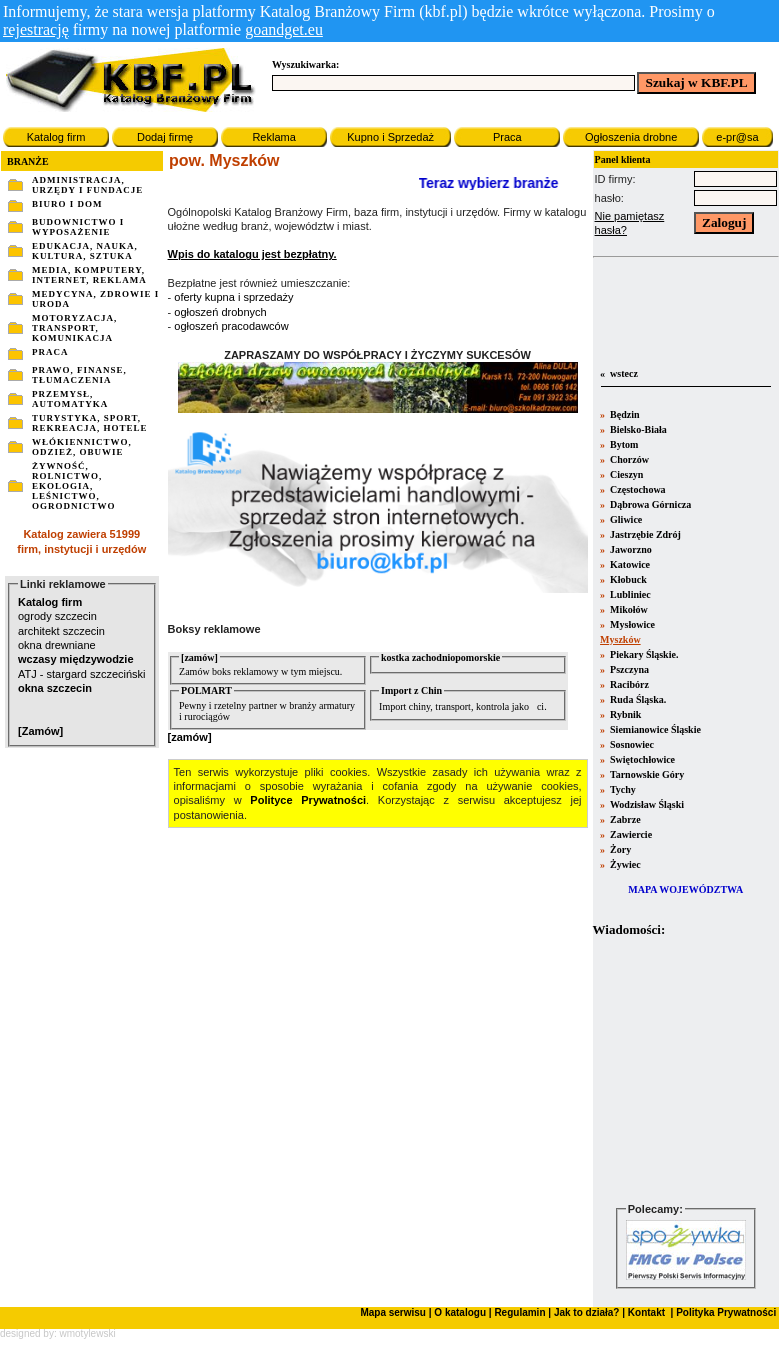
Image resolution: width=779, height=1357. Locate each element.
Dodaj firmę (165, 137)
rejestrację (36, 29)
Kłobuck (627, 579)
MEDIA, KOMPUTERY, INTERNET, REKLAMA (89, 275)
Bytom (623, 444)
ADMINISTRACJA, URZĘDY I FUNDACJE (87, 185)
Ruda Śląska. (637, 699)
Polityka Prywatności (724, 1312)
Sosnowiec (631, 744)
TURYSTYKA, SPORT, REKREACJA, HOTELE (90, 423)
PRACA (50, 352)
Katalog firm (56, 137)
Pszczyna (628, 669)
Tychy (622, 789)
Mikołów (628, 609)
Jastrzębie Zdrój (644, 534)
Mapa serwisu (393, 1312)
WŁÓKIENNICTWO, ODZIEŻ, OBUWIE (82, 447)
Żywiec (624, 864)
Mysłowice (632, 624)
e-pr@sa (737, 137)
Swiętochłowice (642, 759)
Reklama (273, 137)
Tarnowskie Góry (646, 774)
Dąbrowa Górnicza (650, 504)
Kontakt (645, 1312)
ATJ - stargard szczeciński (82, 674)
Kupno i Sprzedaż (390, 137)
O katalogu (460, 1312)
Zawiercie (630, 834)
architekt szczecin (61, 631)
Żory (620, 849)
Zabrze (624, 819)
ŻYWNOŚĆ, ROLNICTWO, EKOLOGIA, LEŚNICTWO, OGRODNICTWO (74, 486)
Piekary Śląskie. (643, 654)
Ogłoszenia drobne (631, 137)
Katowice (629, 564)
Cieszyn (626, 474)
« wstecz (618, 373)
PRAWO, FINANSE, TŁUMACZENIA (79, 375)
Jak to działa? (587, 1312)
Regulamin (519, 1312)
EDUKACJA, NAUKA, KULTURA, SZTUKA (85, 251)
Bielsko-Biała (637, 429)
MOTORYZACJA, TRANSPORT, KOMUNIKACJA (74, 328)
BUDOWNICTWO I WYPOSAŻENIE (78, 227)
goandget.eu (284, 29)
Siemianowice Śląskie (654, 729)
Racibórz (628, 684)
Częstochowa (637, 489)
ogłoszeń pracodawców (231, 326)
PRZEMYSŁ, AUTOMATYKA (70, 399)
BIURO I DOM (67, 204)
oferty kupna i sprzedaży (233, 297)
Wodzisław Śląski (646, 804)
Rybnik (625, 714)
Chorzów (628, 459)
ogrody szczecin (57, 616)
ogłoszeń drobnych (220, 312)
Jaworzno (630, 549)
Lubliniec (629, 594)
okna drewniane (57, 645)
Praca (507, 137)
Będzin (624, 414)
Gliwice (625, 519)
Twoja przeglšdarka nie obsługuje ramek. (686, 1069)
